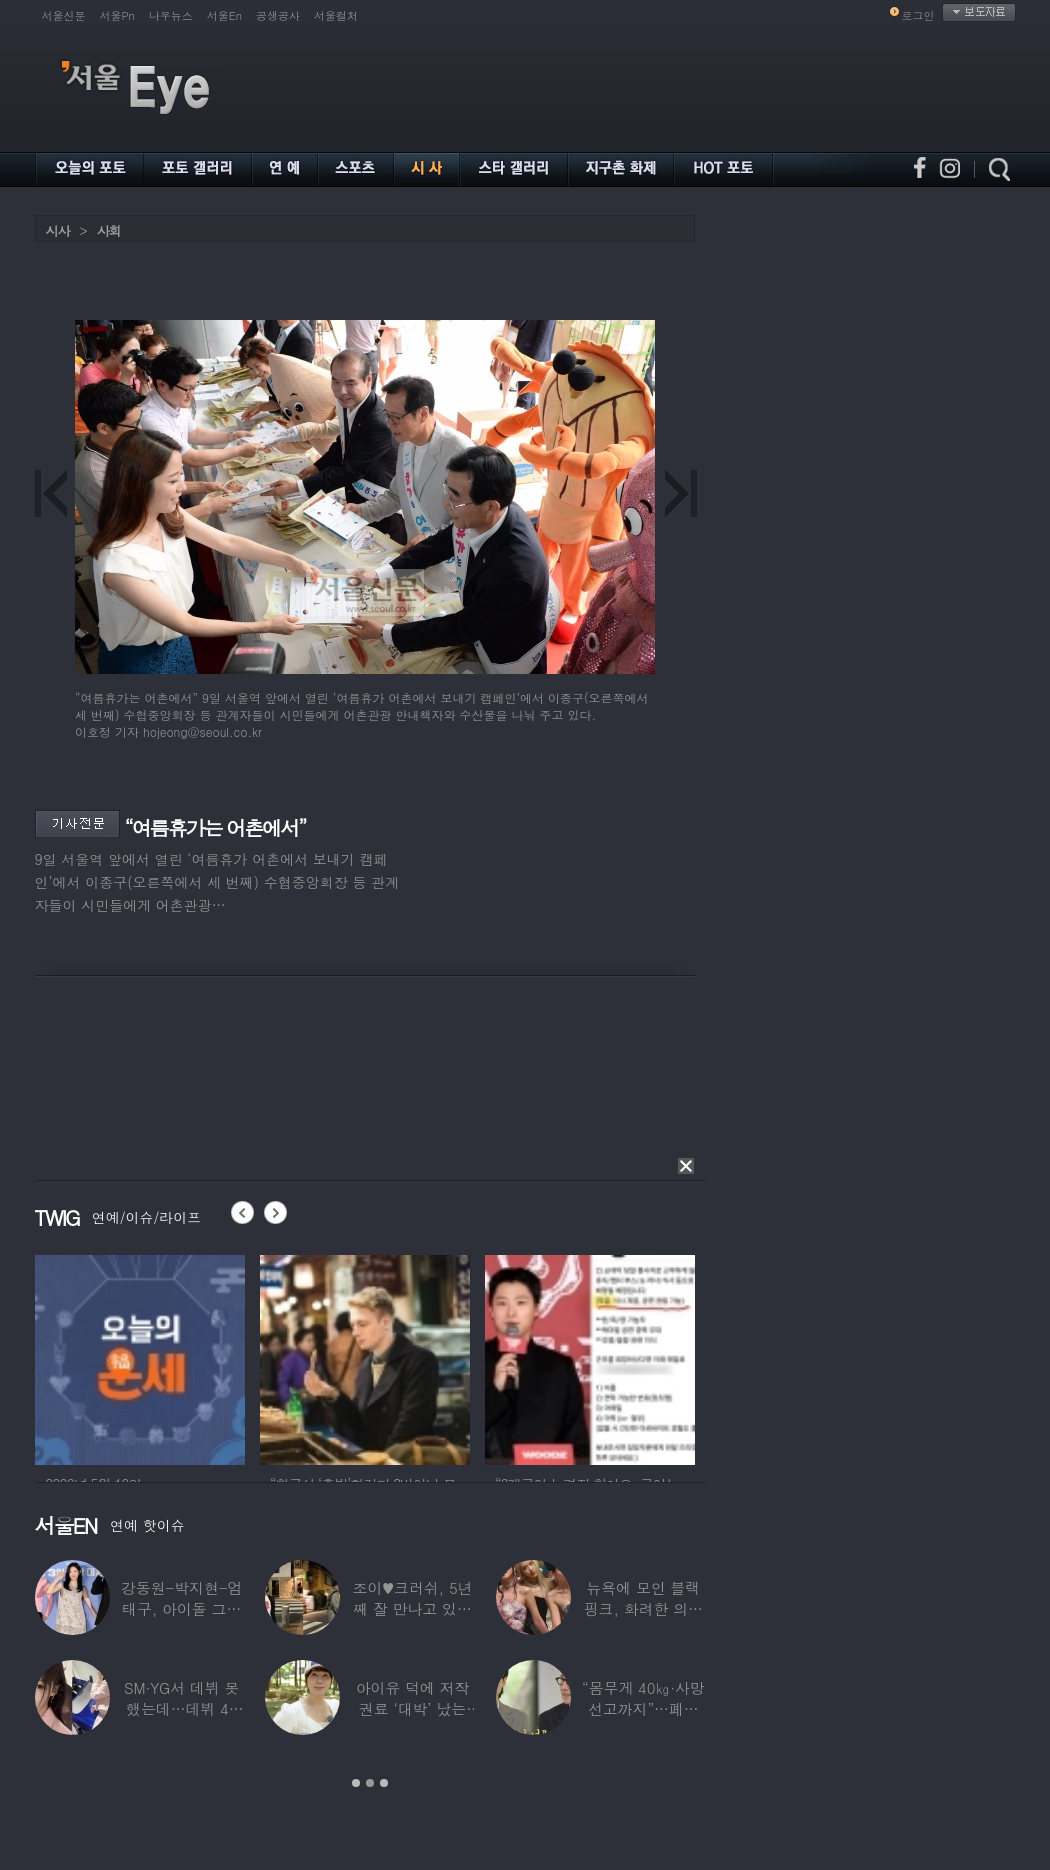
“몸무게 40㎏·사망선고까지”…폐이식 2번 (642, 1708)
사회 (109, 230)
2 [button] (370, 1783)
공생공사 (278, 15)
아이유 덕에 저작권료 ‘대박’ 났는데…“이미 (412, 1708)
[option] (140, 1357)
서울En (224, 15)
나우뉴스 (171, 15)
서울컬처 (336, 15)
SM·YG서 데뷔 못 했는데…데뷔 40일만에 (180, 1708)
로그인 (918, 15)
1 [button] (356, 1783)
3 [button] (384, 1783)
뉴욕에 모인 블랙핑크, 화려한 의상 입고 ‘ (642, 1608)
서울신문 (64, 15)
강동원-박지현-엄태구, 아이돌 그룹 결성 (180, 1608)
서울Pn (117, 15)
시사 (58, 230)
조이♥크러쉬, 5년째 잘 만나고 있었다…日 (412, 1608)
